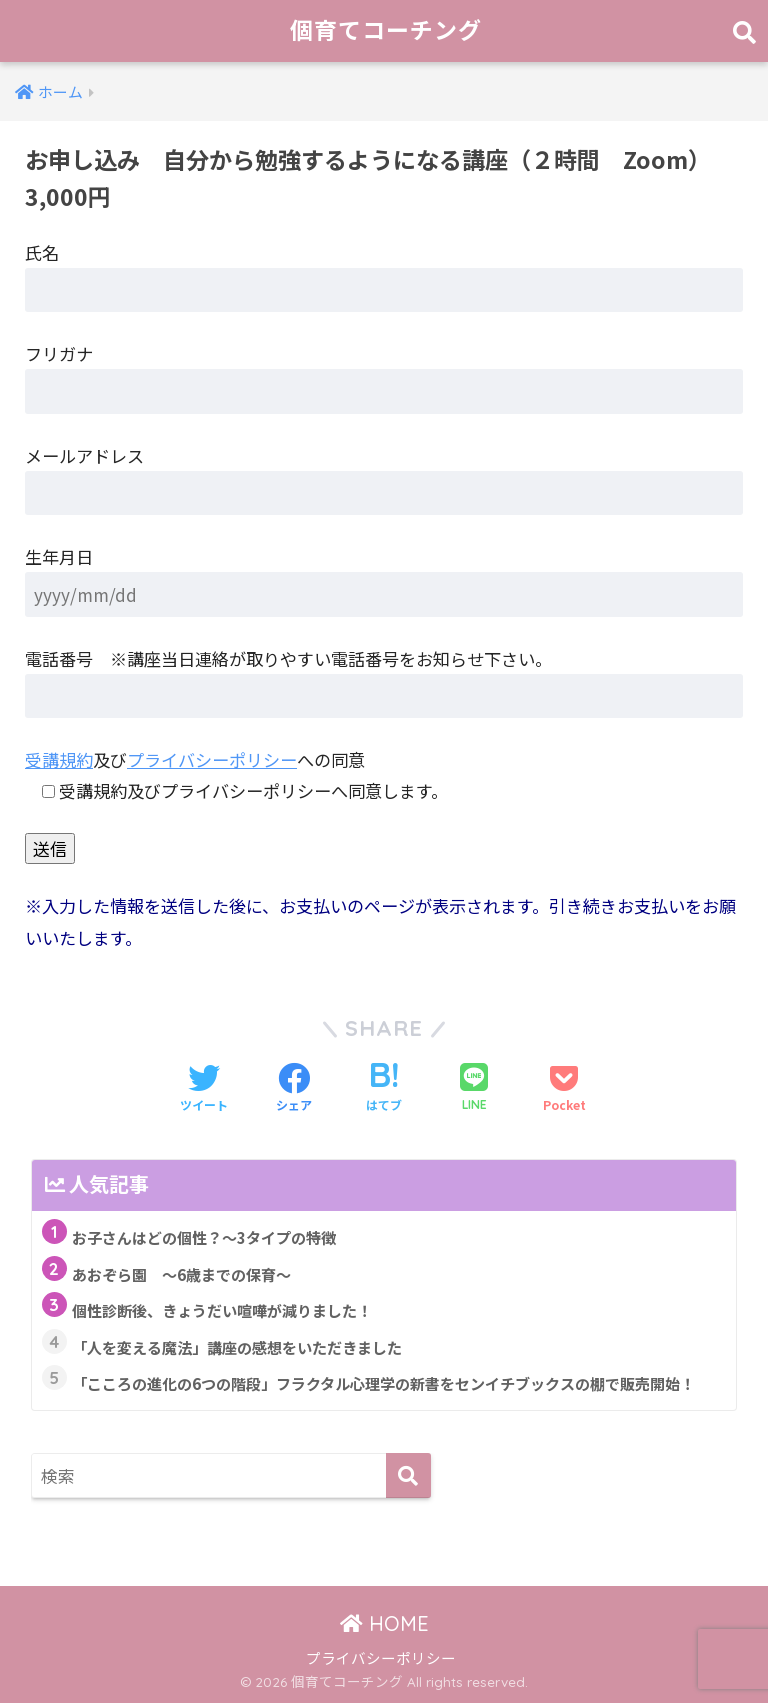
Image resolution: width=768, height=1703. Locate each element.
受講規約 (59, 759)
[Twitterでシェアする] (204, 1089)
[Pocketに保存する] (564, 1089)
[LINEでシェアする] (474, 1088)
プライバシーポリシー (212, 759)
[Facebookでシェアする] (294, 1089)
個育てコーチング (386, 30)
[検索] (408, 1475)
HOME (384, 1623)
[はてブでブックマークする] (384, 1089)
